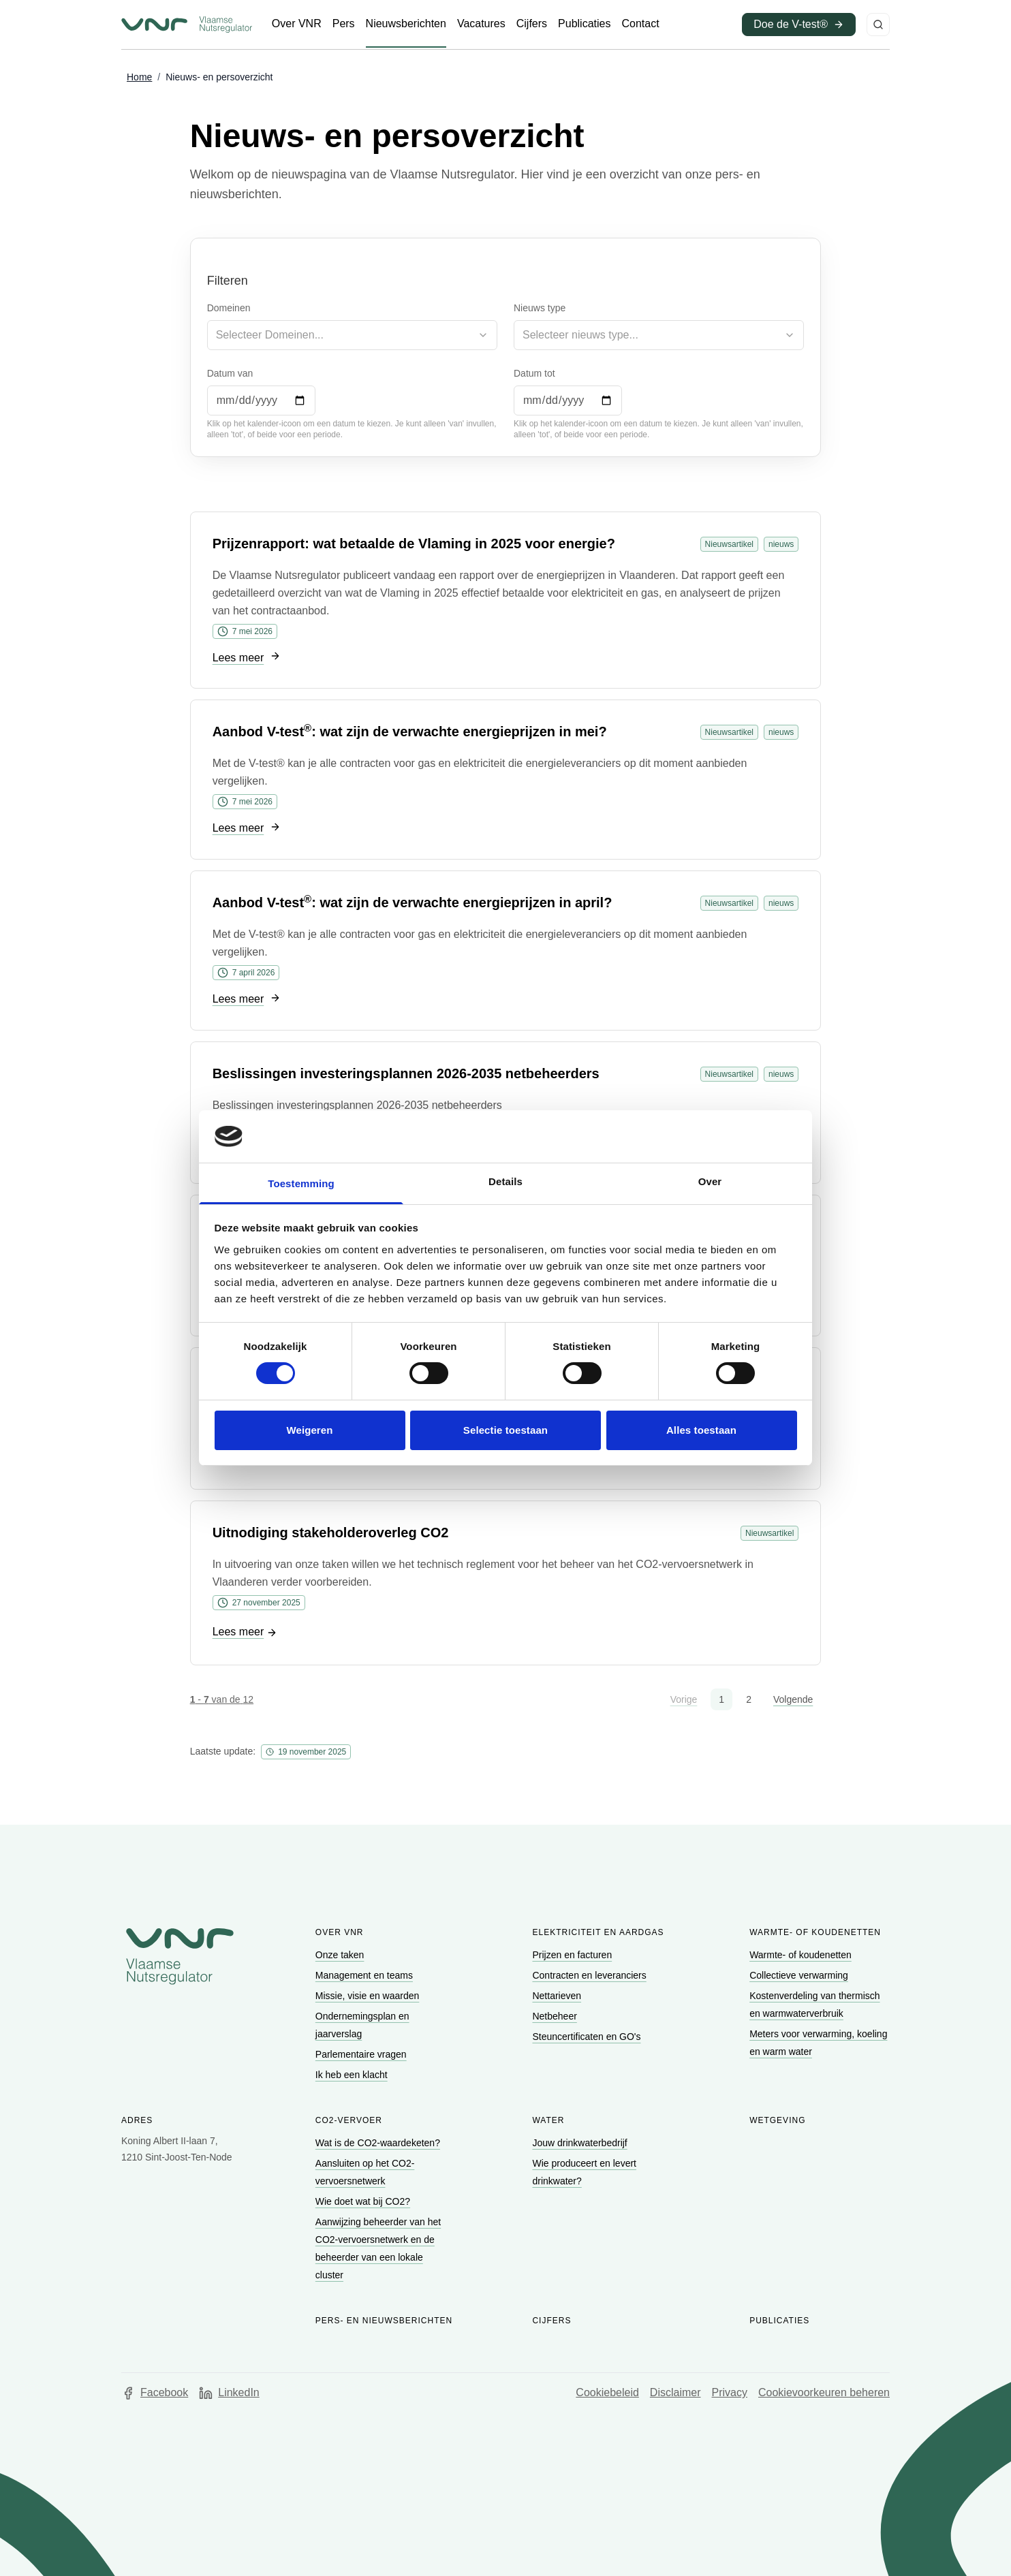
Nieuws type (539, 307)
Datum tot (534, 373)
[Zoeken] (878, 24)
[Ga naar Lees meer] (247, 658)
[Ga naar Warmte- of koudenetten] (801, 1954)
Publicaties (779, 2320)
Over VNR (339, 1932)
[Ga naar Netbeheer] (555, 2016)
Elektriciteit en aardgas (598, 1932)
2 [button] (748, 1699)
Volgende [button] (793, 1699)
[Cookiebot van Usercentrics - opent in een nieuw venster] (737, 1136)
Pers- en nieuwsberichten (383, 2320)
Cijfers (551, 2320)
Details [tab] (505, 1181)
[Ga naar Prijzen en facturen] (573, 1954)
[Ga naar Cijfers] (531, 24)
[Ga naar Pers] (343, 24)
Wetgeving (777, 2120)
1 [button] (721, 1699)
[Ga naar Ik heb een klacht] (352, 2074)
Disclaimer (675, 2392)
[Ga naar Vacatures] (481, 24)
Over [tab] (710, 1181)
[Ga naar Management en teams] (365, 1975)
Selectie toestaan (505, 1430)
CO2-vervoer (348, 2120)
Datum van (230, 373)
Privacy (729, 2392)
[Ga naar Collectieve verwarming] (800, 1975)
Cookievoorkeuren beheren (824, 2392)
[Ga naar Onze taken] (341, 1954)
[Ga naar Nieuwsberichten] (406, 24)
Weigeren (309, 1430)
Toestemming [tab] (301, 1183)
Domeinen (229, 307)
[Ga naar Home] (139, 78)
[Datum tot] (568, 400)
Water (548, 2120)
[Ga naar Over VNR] (297, 24)
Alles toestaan (701, 1430)
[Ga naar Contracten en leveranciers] (590, 1975)
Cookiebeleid (607, 2392)
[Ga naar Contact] (640, 24)
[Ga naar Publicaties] (584, 24)
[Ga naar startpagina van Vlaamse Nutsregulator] (186, 24)
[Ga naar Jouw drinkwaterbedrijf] (580, 2142)
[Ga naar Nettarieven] (557, 1995)
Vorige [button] (684, 1699)
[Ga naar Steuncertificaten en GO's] (587, 2036)
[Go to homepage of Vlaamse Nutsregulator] (179, 1956)
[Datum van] (261, 400)
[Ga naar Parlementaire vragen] (362, 2054)
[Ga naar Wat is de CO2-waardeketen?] (379, 2142)
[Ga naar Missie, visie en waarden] (368, 1995)
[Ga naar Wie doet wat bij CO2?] (364, 2201)
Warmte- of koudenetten (815, 1932)
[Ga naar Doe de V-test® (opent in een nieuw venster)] (799, 24)
